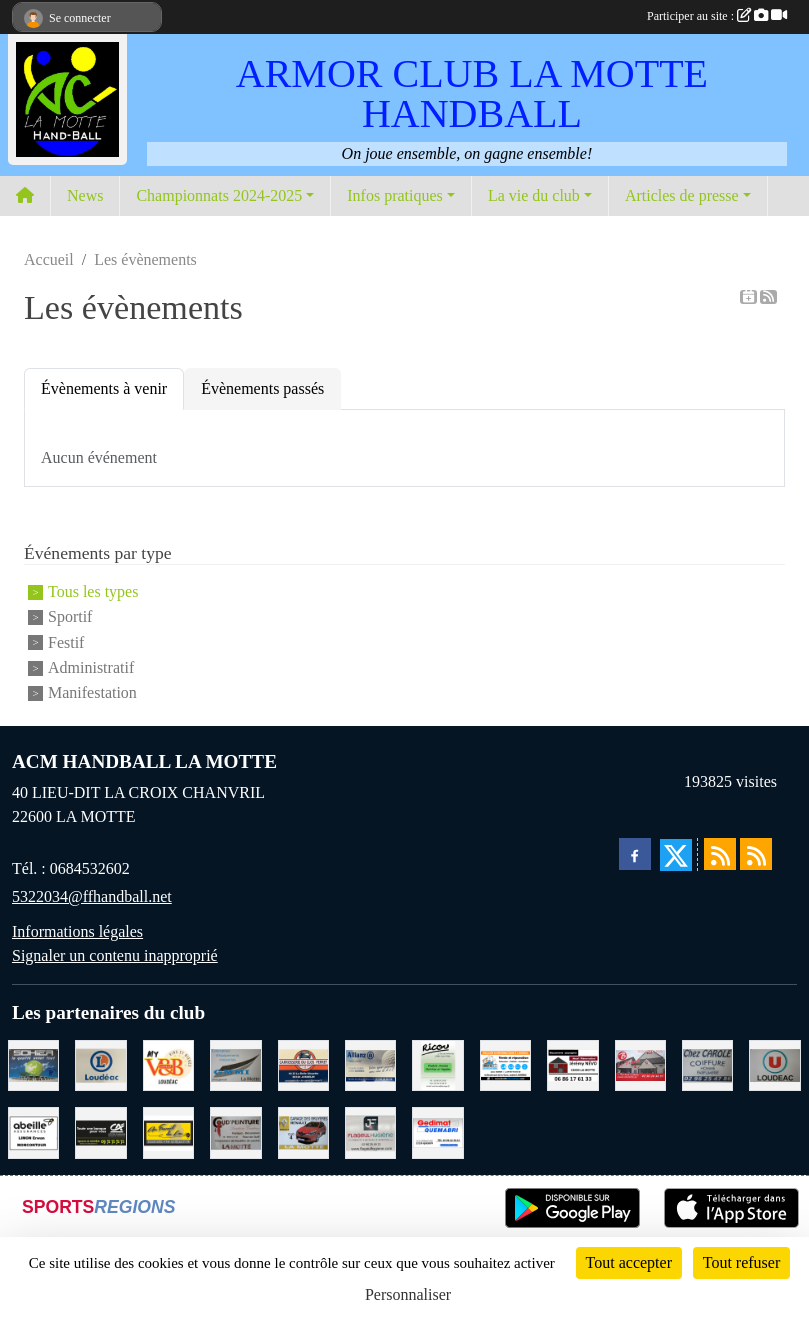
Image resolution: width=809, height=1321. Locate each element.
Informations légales (77, 931)
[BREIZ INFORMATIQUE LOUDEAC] (505, 1063)
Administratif (91, 667)
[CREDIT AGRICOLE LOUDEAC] (100, 1130)
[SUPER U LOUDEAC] (774, 1063)
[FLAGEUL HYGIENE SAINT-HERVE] (370, 1130)
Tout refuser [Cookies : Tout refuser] (742, 1262)
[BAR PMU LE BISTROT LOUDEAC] (640, 1063)
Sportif (70, 617)
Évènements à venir (104, 388)
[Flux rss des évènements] (756, 854)
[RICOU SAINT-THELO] (437, 1063)
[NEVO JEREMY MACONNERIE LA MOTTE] (572, 1063)
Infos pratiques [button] (395, 195)
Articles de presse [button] (682, 195)
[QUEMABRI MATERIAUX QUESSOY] (437, 1130)
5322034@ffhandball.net (92, 896)
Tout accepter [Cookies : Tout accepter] (629, 1262)
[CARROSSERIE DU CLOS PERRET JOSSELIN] (303, 1063)
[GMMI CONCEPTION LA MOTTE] (235, 1063)
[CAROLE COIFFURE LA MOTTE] (707, 1063)
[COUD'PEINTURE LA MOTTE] (235, 1130)
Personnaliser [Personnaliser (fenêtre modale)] (408, 1294)
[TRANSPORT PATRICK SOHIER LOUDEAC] (33, 1063)
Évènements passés (262, 388)
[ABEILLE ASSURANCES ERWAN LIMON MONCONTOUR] (33, 1130)
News (85, 195)
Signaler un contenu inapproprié (115, 955)
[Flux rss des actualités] (720, 854)
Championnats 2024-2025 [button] (219, 195)
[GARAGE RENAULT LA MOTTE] (303, 1130)
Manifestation (92, 693)
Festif (66, 642)
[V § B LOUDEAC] (168, 1063)
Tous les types (93, 591)
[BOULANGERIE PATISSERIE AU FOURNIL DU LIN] (168, 1130)
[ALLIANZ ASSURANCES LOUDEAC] (370, 1063)
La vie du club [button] (534, 195)
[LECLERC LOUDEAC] (100, 1063)
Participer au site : (717, 16)
